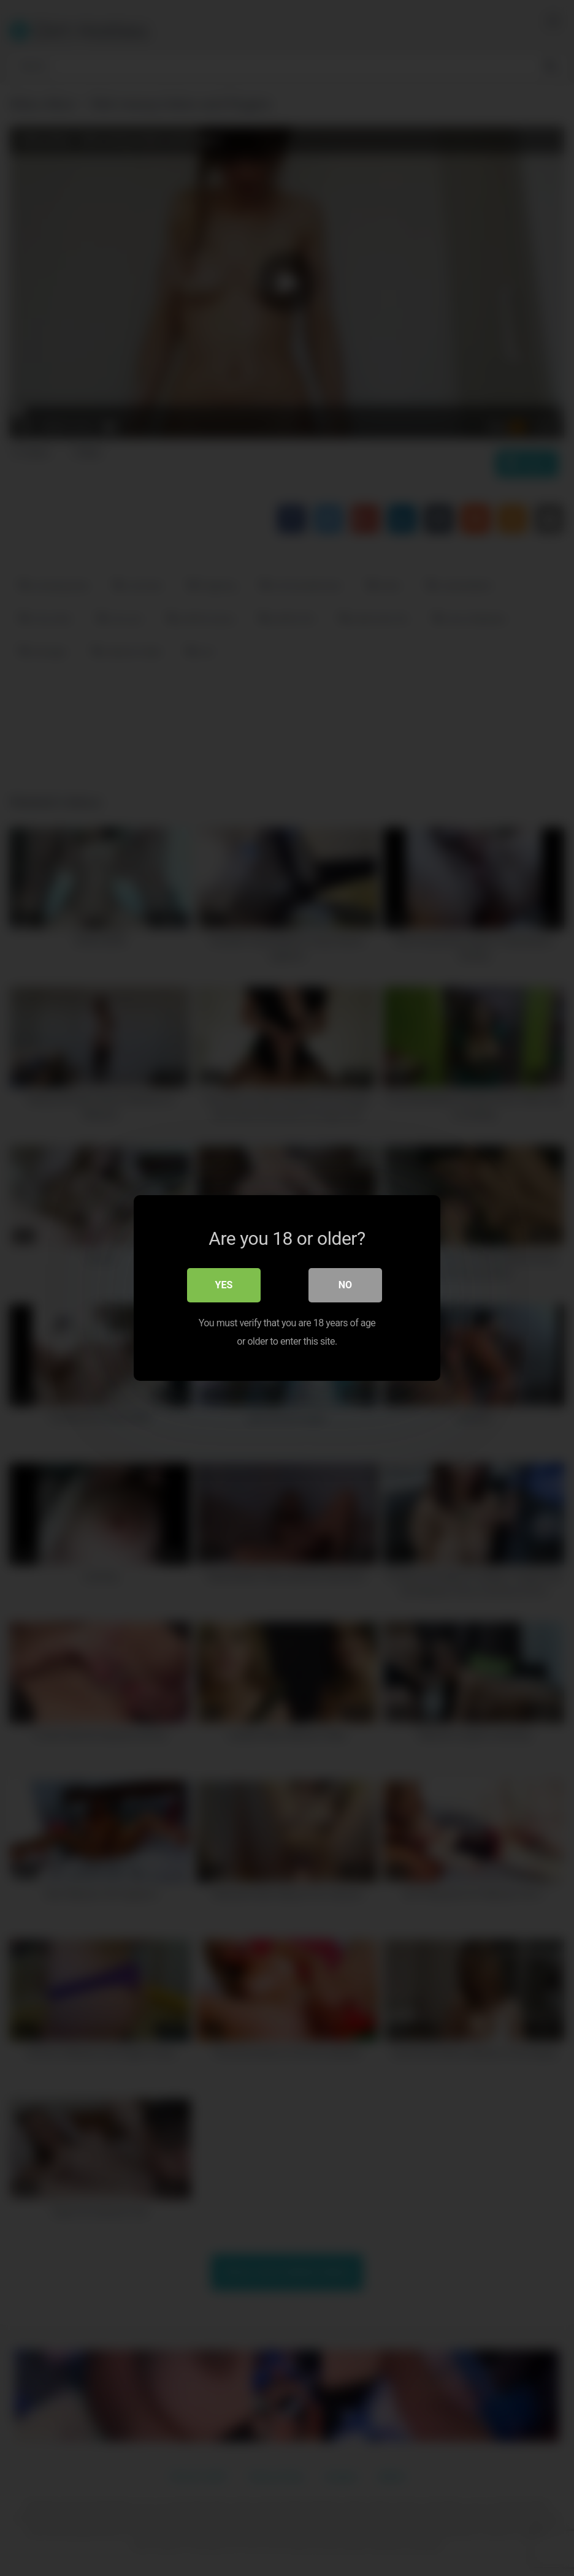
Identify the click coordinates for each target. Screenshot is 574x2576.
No (345, 1285)
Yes (224, 1285)
